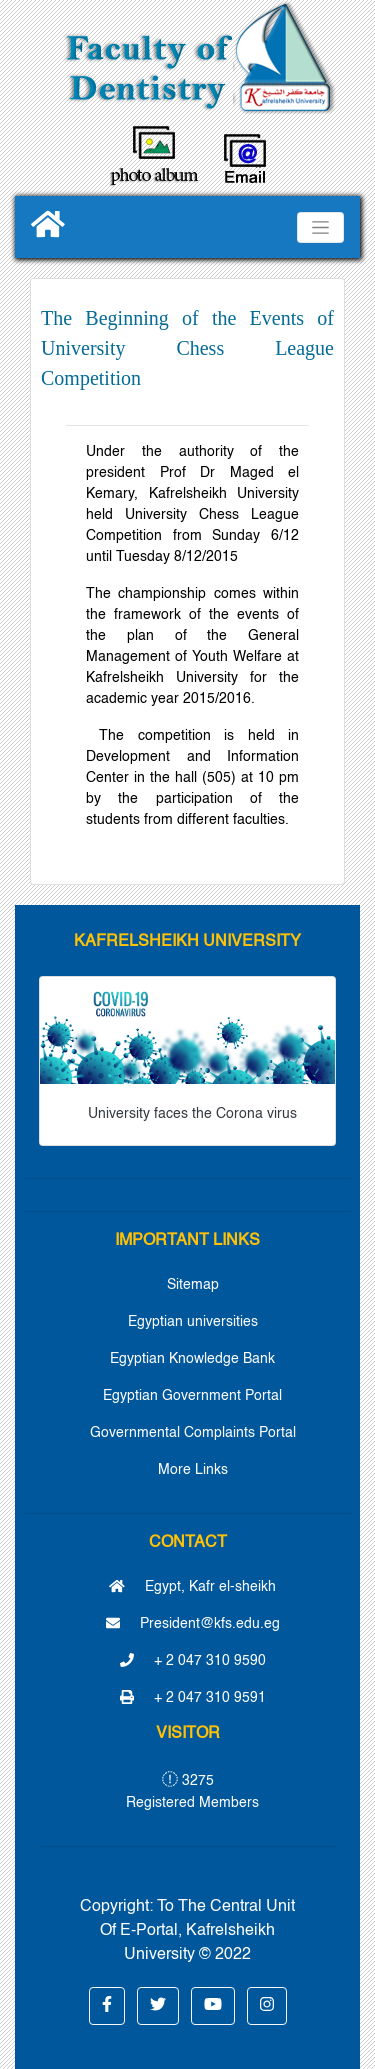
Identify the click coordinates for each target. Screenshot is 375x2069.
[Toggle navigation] (320, 227)
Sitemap (193, 1285)
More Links (193, 1470)
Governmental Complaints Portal (193, 1433)
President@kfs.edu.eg (193, 1624)
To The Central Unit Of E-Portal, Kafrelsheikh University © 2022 (197, 1931)
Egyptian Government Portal (192, 1396)
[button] (107, 2006)
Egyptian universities (193, 1322)
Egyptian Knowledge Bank (192, 1359)
